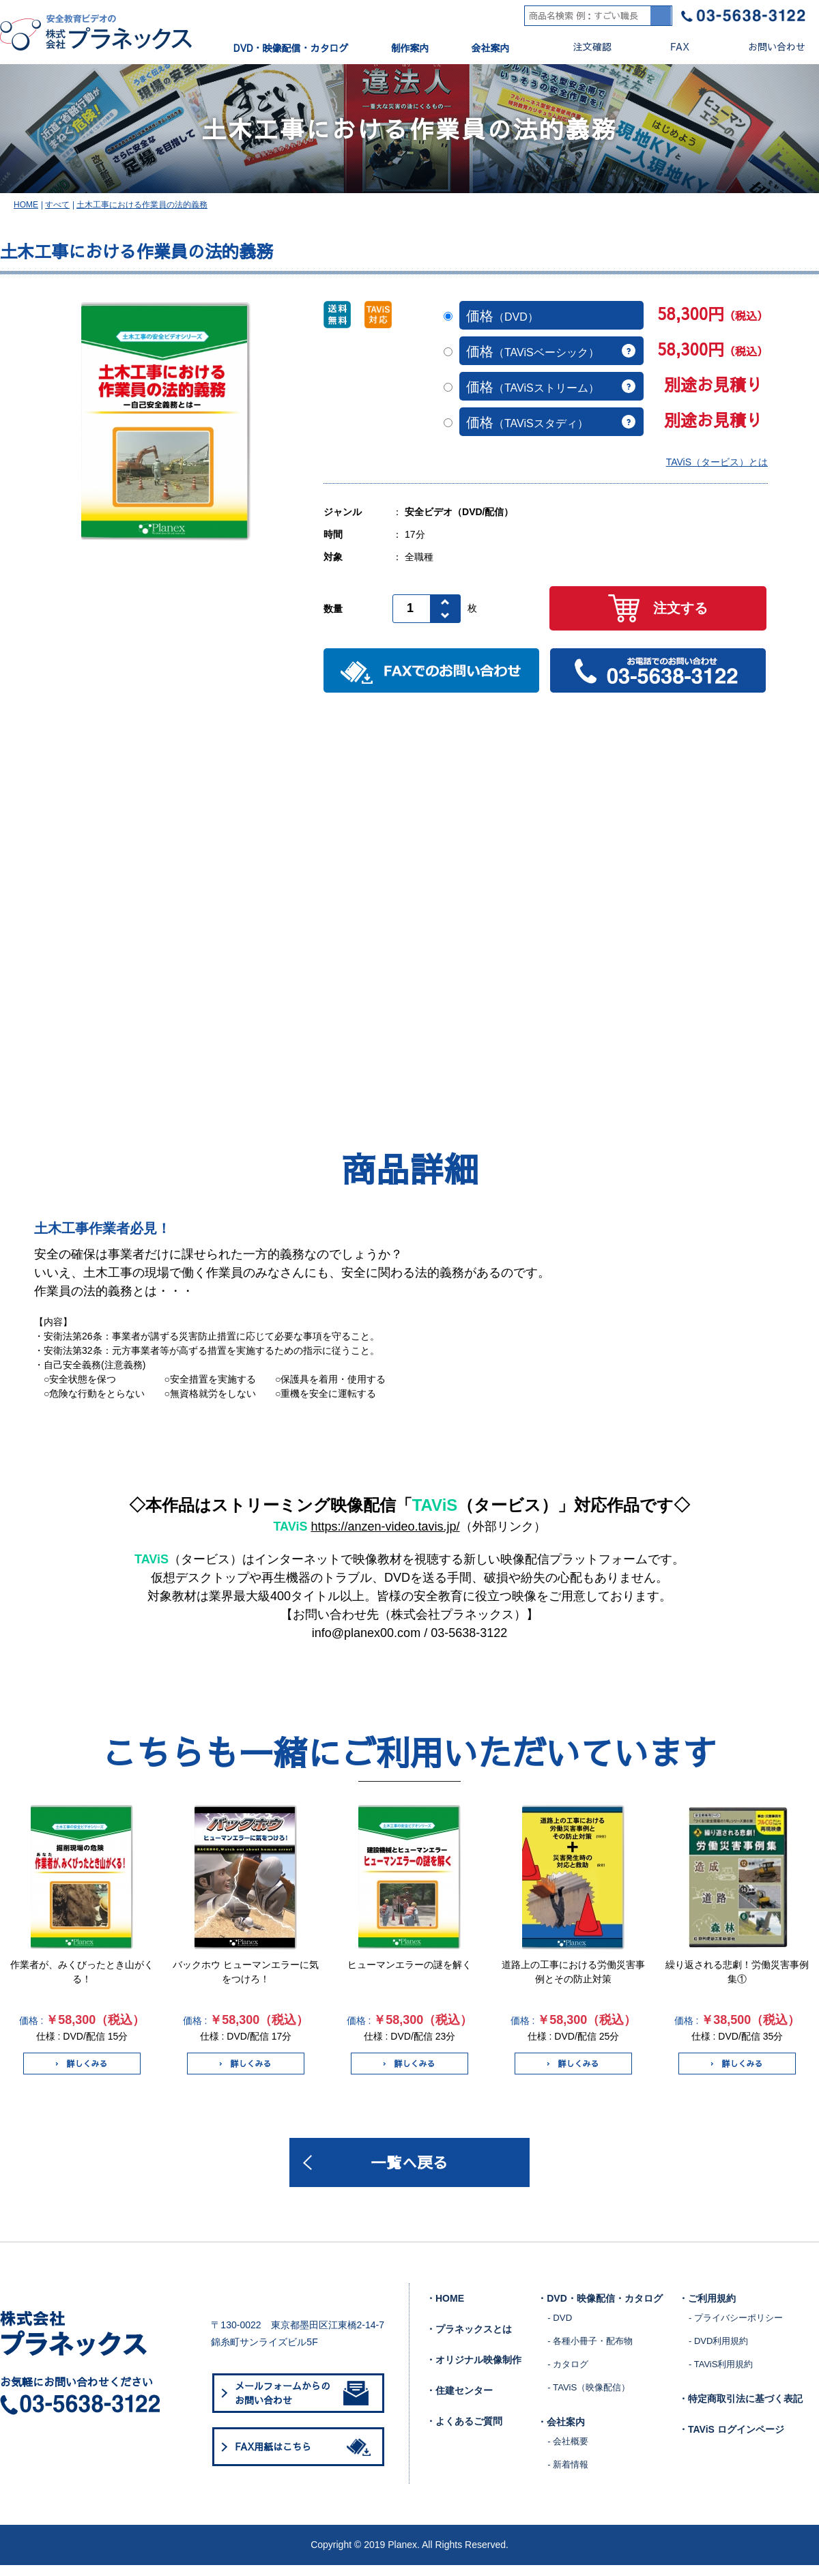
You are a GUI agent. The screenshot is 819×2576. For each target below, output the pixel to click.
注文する (658, 617)
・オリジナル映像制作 (473, 2370)
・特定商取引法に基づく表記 (740, 2409)
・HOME (445, 2309)
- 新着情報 (567, 2475)
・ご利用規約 (707, 2309)
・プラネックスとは (469, 2339)
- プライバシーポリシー (736, 2328)
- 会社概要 (567, 2451)
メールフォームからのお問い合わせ (302, 2404)
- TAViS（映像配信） (588, 2397)
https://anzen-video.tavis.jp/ (385, 1535)
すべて (57, 212)
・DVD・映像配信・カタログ (600, 2309)
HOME (26, 212)
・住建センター (459, 2401)
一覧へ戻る (409, 2172)
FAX (668, 46)
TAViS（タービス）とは (717, 470)
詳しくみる (81, 2071)
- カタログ (567, 2374)
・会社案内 (561, 2432)
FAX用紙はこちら (305, 2457)
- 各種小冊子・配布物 (590, 2351)
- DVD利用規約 (718, 2351)
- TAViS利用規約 (721, 2374)
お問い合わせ (765, 46)
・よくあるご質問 (464, 2432)
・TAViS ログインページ (731, 2440)
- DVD (559, 2328)
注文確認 (581, 46)
